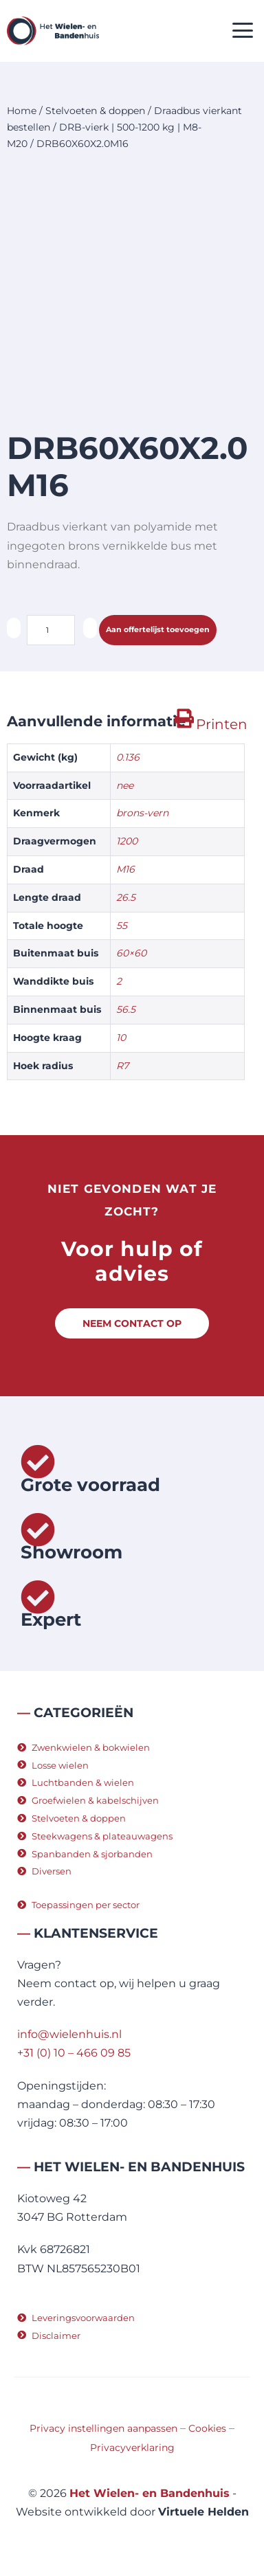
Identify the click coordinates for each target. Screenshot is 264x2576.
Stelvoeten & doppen (95, 110)
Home (21, 110)
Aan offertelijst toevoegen (158, 629)
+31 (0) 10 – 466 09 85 (74, 2052)
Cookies (207, 2428)
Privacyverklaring (132, 2447)
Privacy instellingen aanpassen (103, 2428)
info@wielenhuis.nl (69, 2034)
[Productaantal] (51, 630)
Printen (222, 724)
